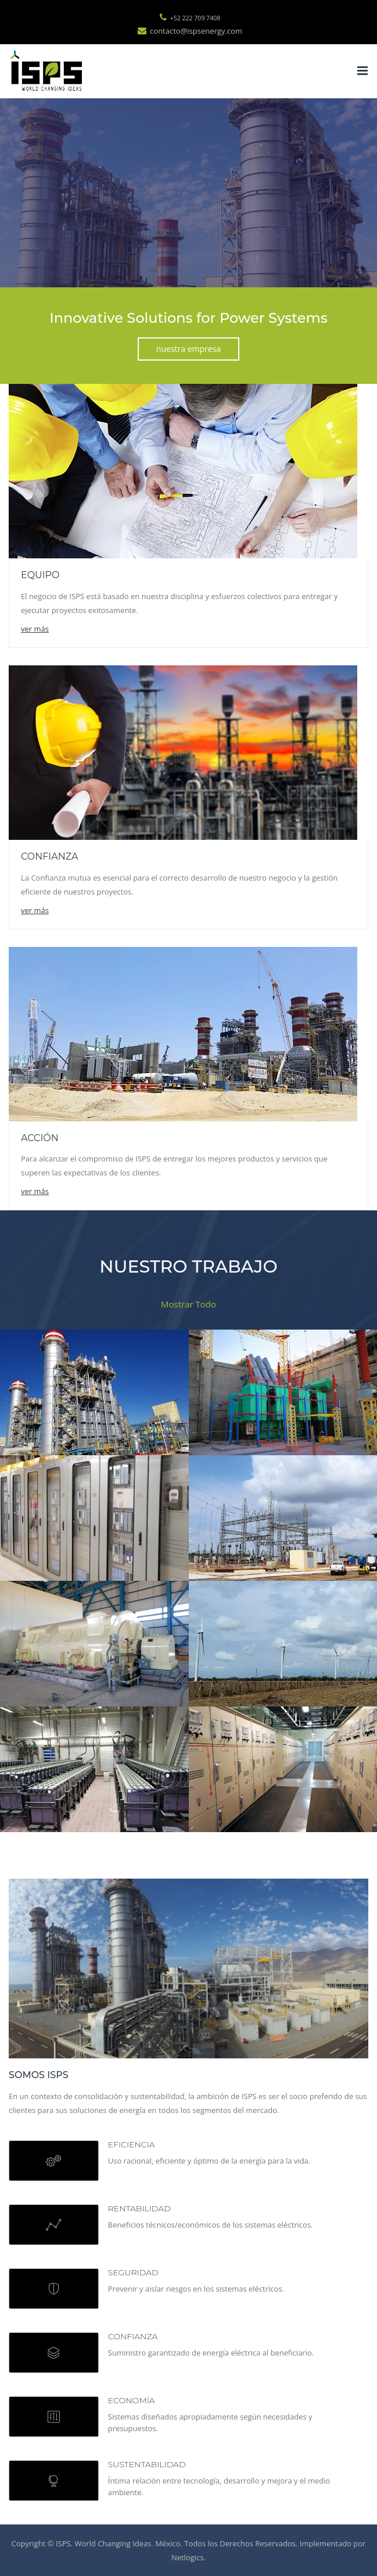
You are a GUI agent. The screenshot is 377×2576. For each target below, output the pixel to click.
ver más (35, 628)
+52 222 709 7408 (190, 18)
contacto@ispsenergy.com (190, 31)
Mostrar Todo (188, 1304)
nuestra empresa (188, 348)
